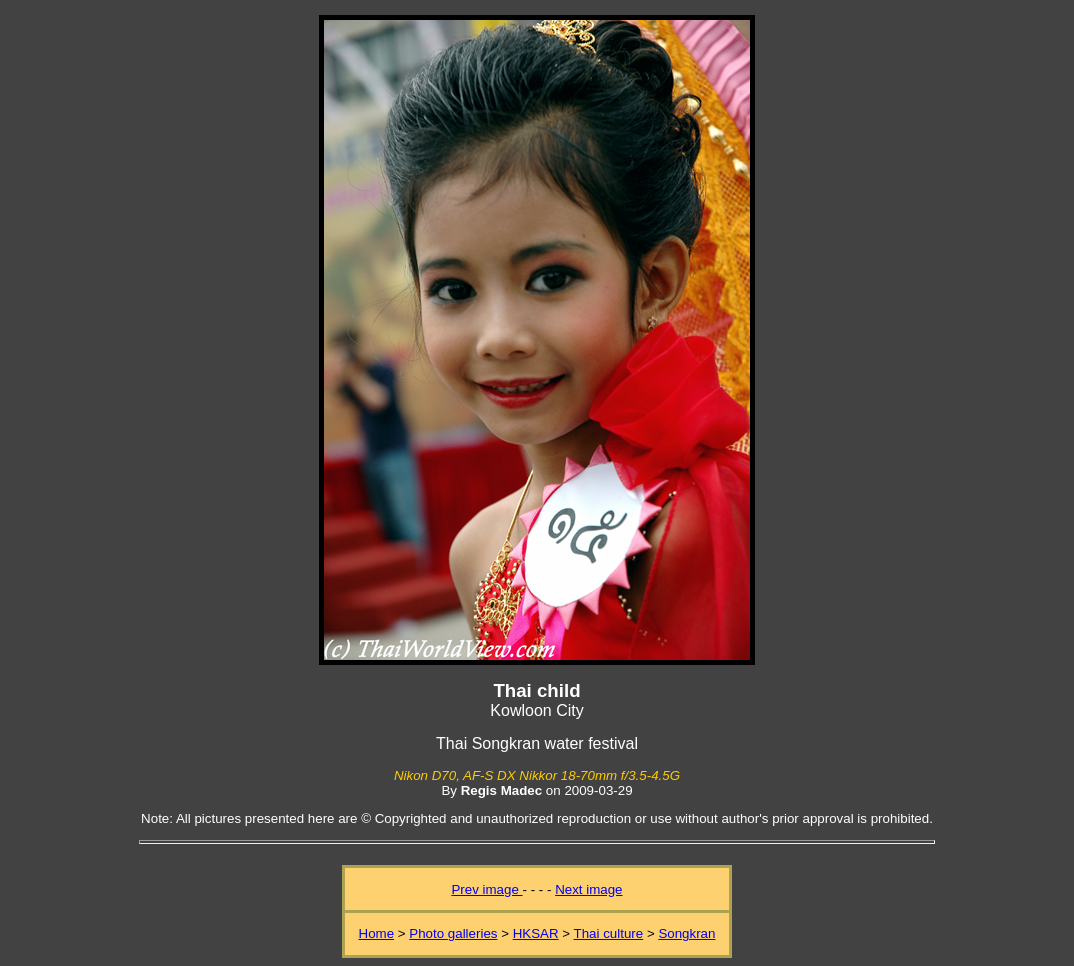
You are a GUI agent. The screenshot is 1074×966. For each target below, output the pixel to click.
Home (377, 933)
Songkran (686, 933)
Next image (588, 889)
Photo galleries (453, 933)
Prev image (486, 889)
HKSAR (536, 933)
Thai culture (609, 933)
